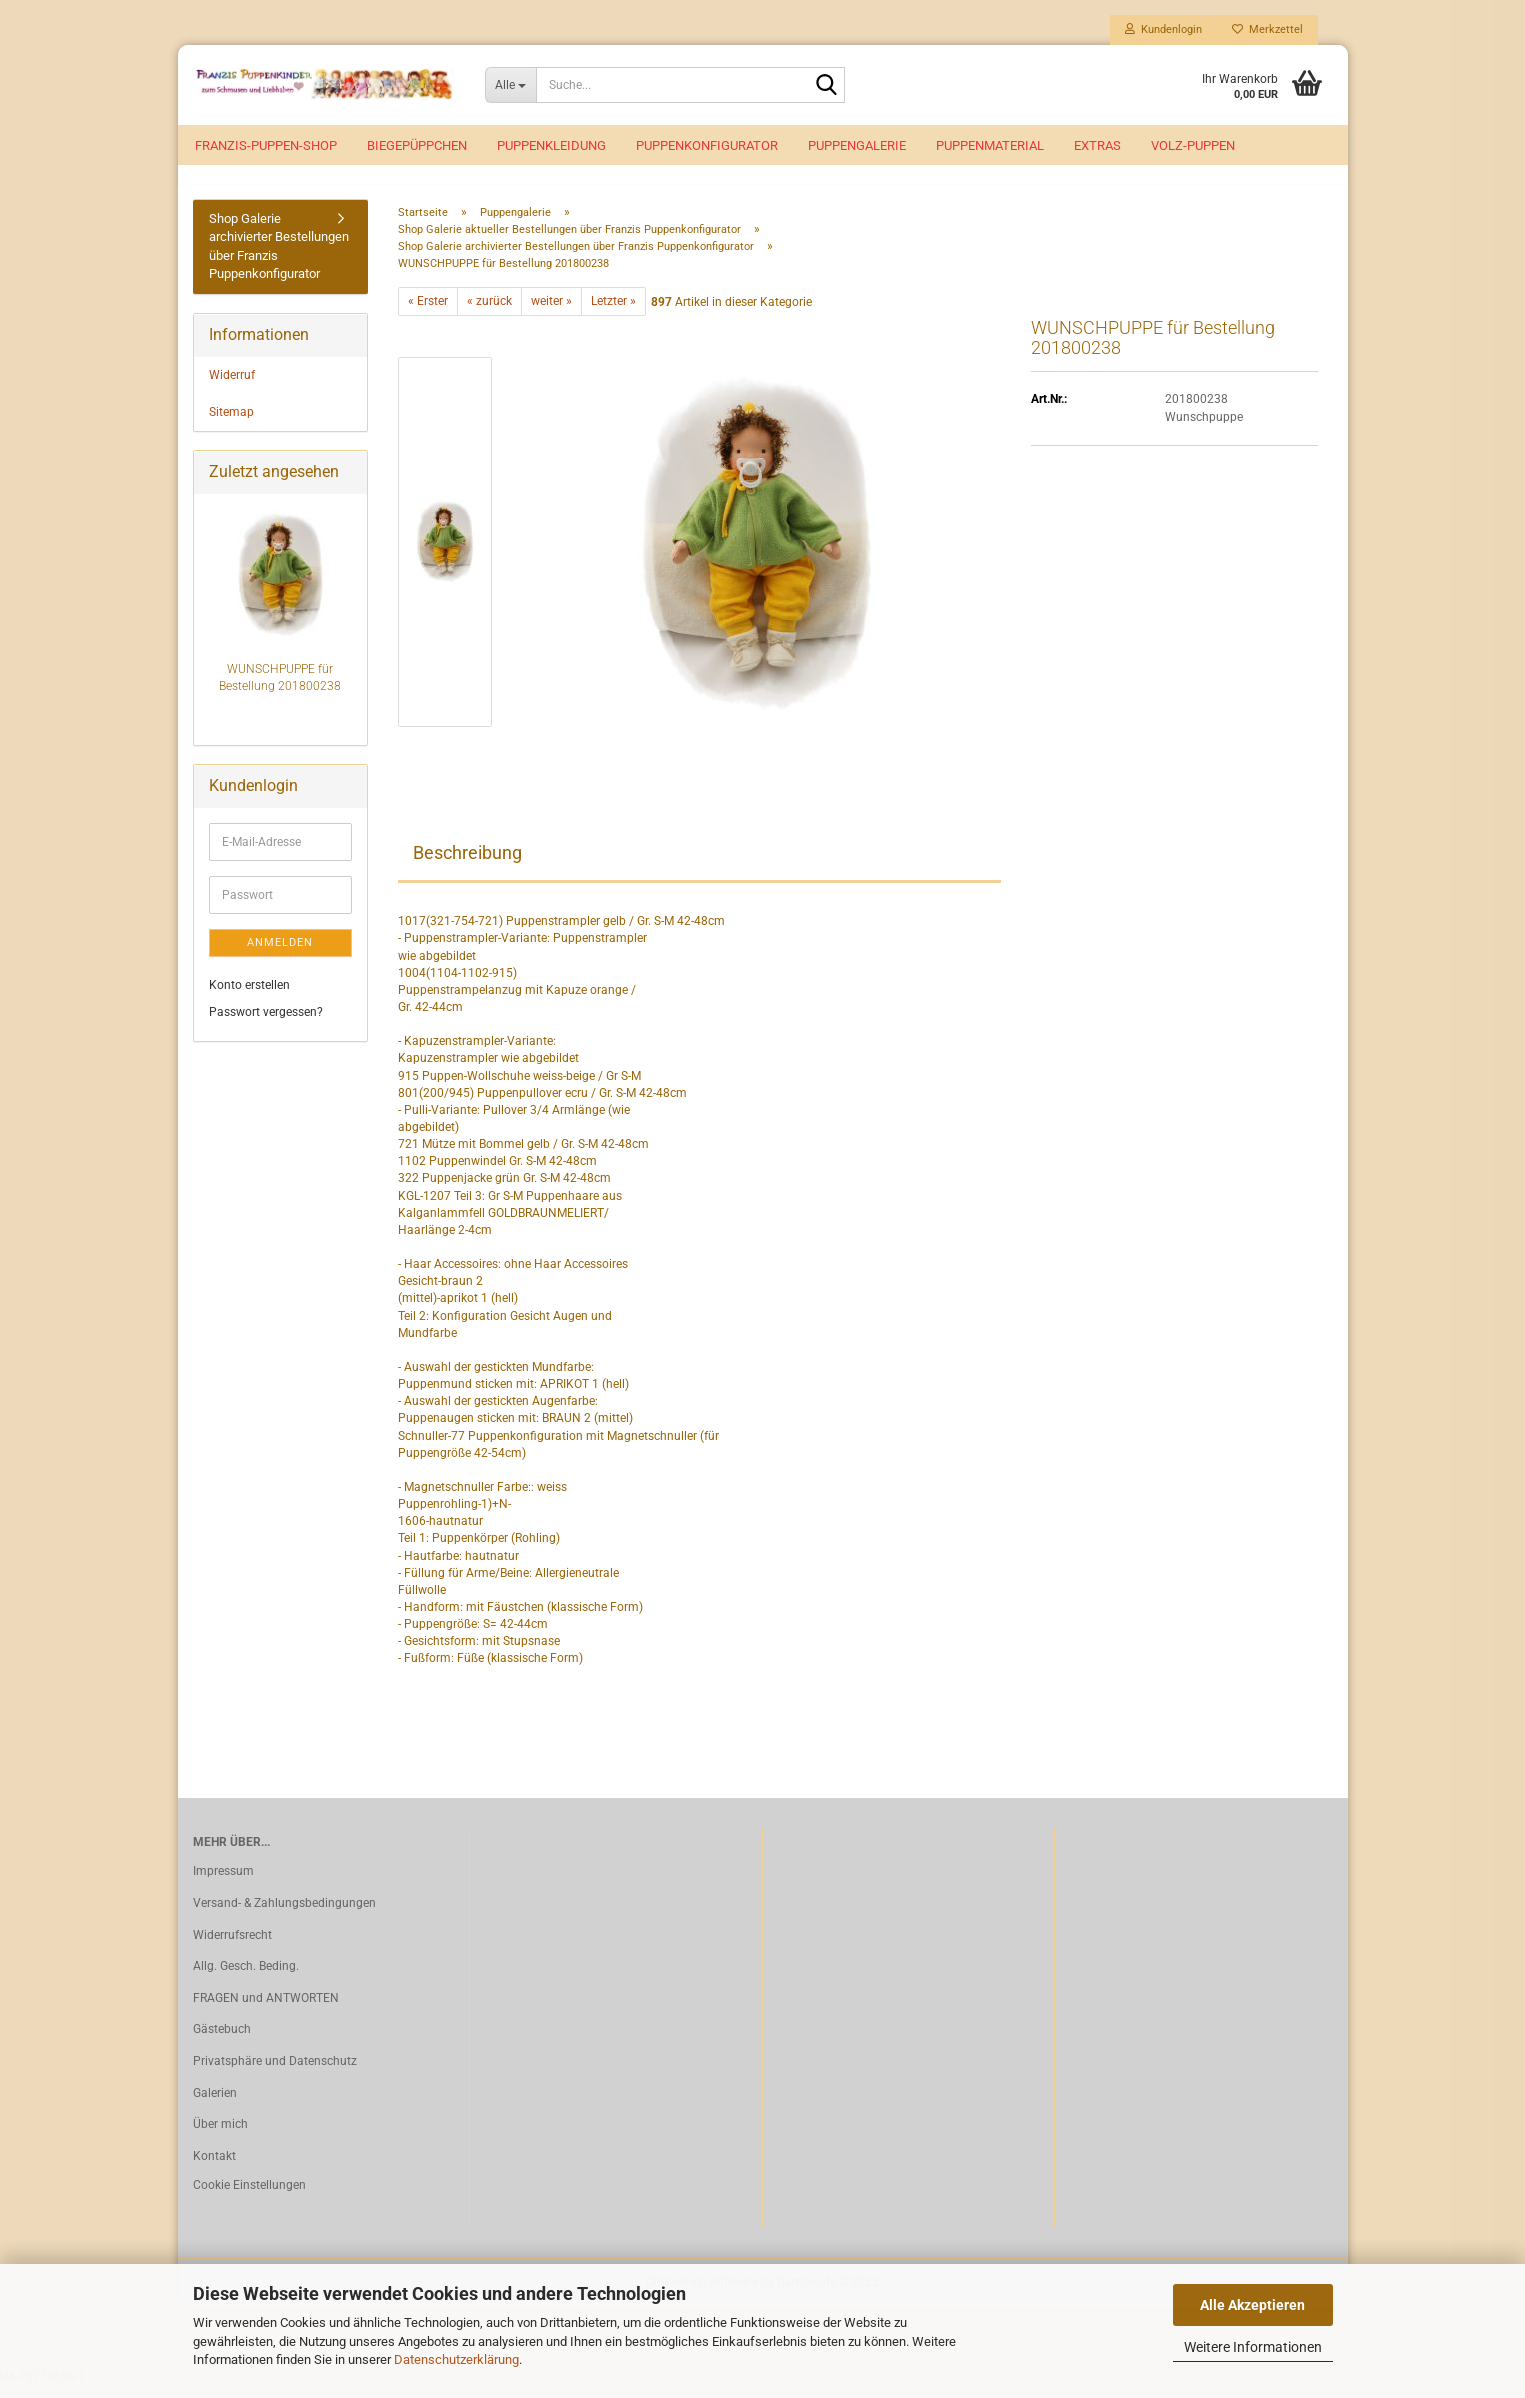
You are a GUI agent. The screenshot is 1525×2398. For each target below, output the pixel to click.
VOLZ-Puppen (1193, 145)
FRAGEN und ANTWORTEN (266, 2009)
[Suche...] (510, 85)
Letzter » (613, 313)
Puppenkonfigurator (707, 145)
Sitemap (231, 423)
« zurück (489, 313)
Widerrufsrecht (232, 1946)
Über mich (220, 2136)
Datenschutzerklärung (456, 2359)
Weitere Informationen (1253, 2347)
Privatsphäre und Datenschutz (275, 2072)
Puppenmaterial (990, 145)
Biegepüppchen (417, 145)
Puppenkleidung (551, 145)
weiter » (551, 313)
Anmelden (280, 953)
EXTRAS (1097, 145)
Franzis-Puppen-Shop (266, 145)
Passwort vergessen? (266, 1024)
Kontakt (214, 2167)
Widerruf (232, 386)
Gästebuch (222, 2041)
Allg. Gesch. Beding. (246, 1978)
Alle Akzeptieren (1252, 2305)
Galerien (215, 2104)
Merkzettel (1267, 29)
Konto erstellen (249, 996)
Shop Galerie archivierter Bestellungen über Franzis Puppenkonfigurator (279, 257)
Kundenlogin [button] (1163, 29)
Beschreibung (467, 864)
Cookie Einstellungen (249, 2197)
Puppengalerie (857, 145)
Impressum (223, 1883)
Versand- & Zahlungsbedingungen (284, 1914)
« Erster (428, 313)
